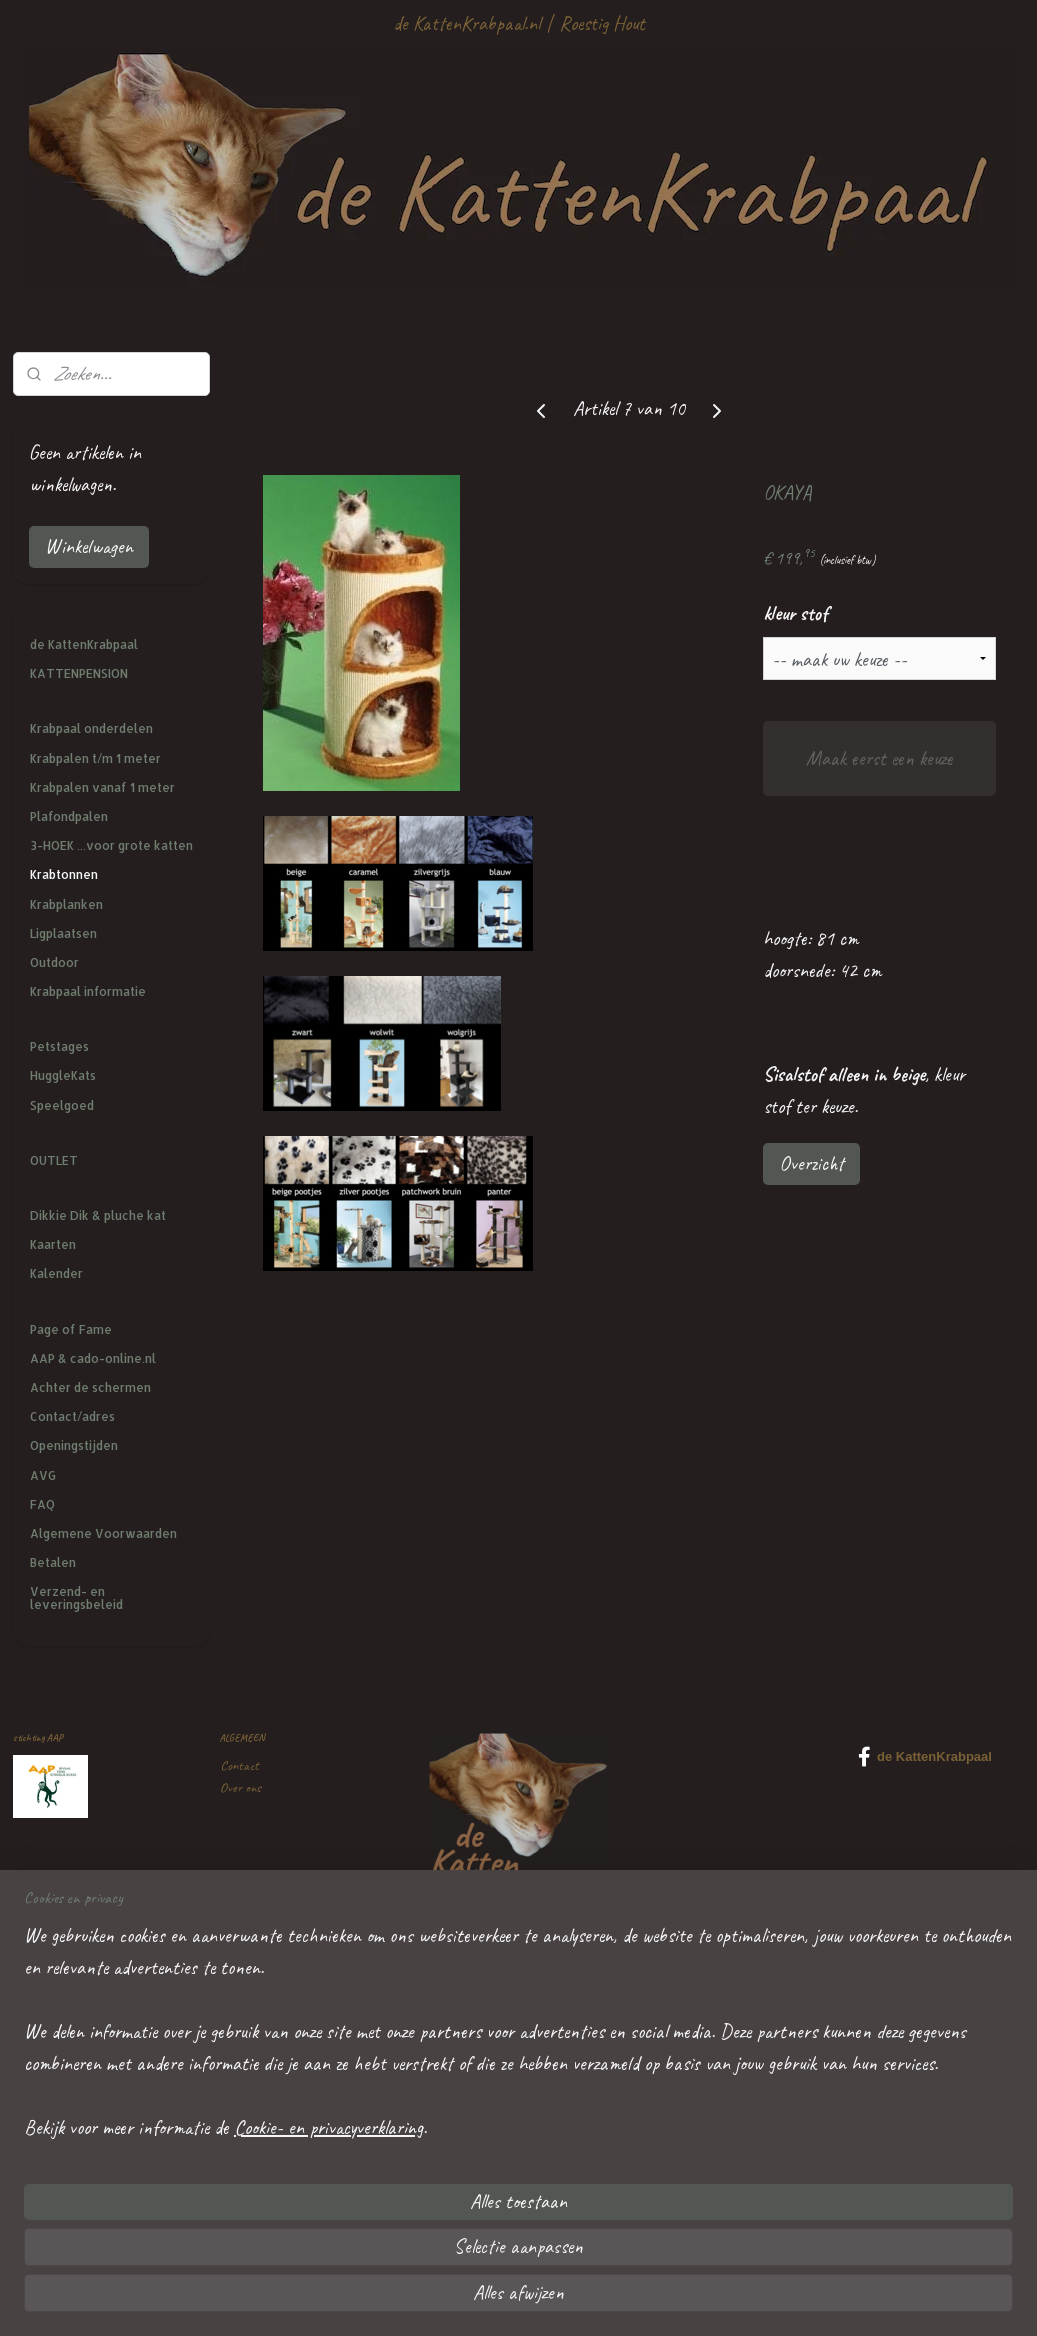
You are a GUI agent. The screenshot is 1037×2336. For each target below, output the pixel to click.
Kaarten (53, 1244)
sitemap (482, 2299)
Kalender (56, 1273)
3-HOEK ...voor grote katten (111, 845)
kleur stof (795, 613)
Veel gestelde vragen (267, 1901)
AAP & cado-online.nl (93, 1358)
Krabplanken (66, 904)
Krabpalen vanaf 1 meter (102, 787)
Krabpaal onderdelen (91, 728)
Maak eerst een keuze (879, 758)
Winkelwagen (89, 546)
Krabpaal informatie (88, 991)
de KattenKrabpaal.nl (466, 23)
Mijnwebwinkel (685, 2299)
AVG (43, 1475)
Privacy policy (252, 1923)
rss (513, 2299)
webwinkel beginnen (566, 2299)
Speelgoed (62, 1105)
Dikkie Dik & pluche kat (98, 1215)
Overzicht (811, 1163)
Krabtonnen (64, 874)
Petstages (59, 1046)
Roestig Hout (602, 23)
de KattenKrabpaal (84, 644)
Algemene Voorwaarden (103, 1533)
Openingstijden (74, 1445)
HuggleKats (63, 1075)
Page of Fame (71, 1329)
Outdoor (54, 962)
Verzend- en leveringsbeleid (76, 1598)
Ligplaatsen (63, 933)
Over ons (240, 1787)
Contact (239, 1765)
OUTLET (54, 1160)
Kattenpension (254, 2037)
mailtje (304, 2172)
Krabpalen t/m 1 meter (95, 758)
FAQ (42, 1504)
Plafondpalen (69, 816)
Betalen (53, 1562)
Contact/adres (72, 1416)
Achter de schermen (90, 1387)
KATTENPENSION (79, 673)
